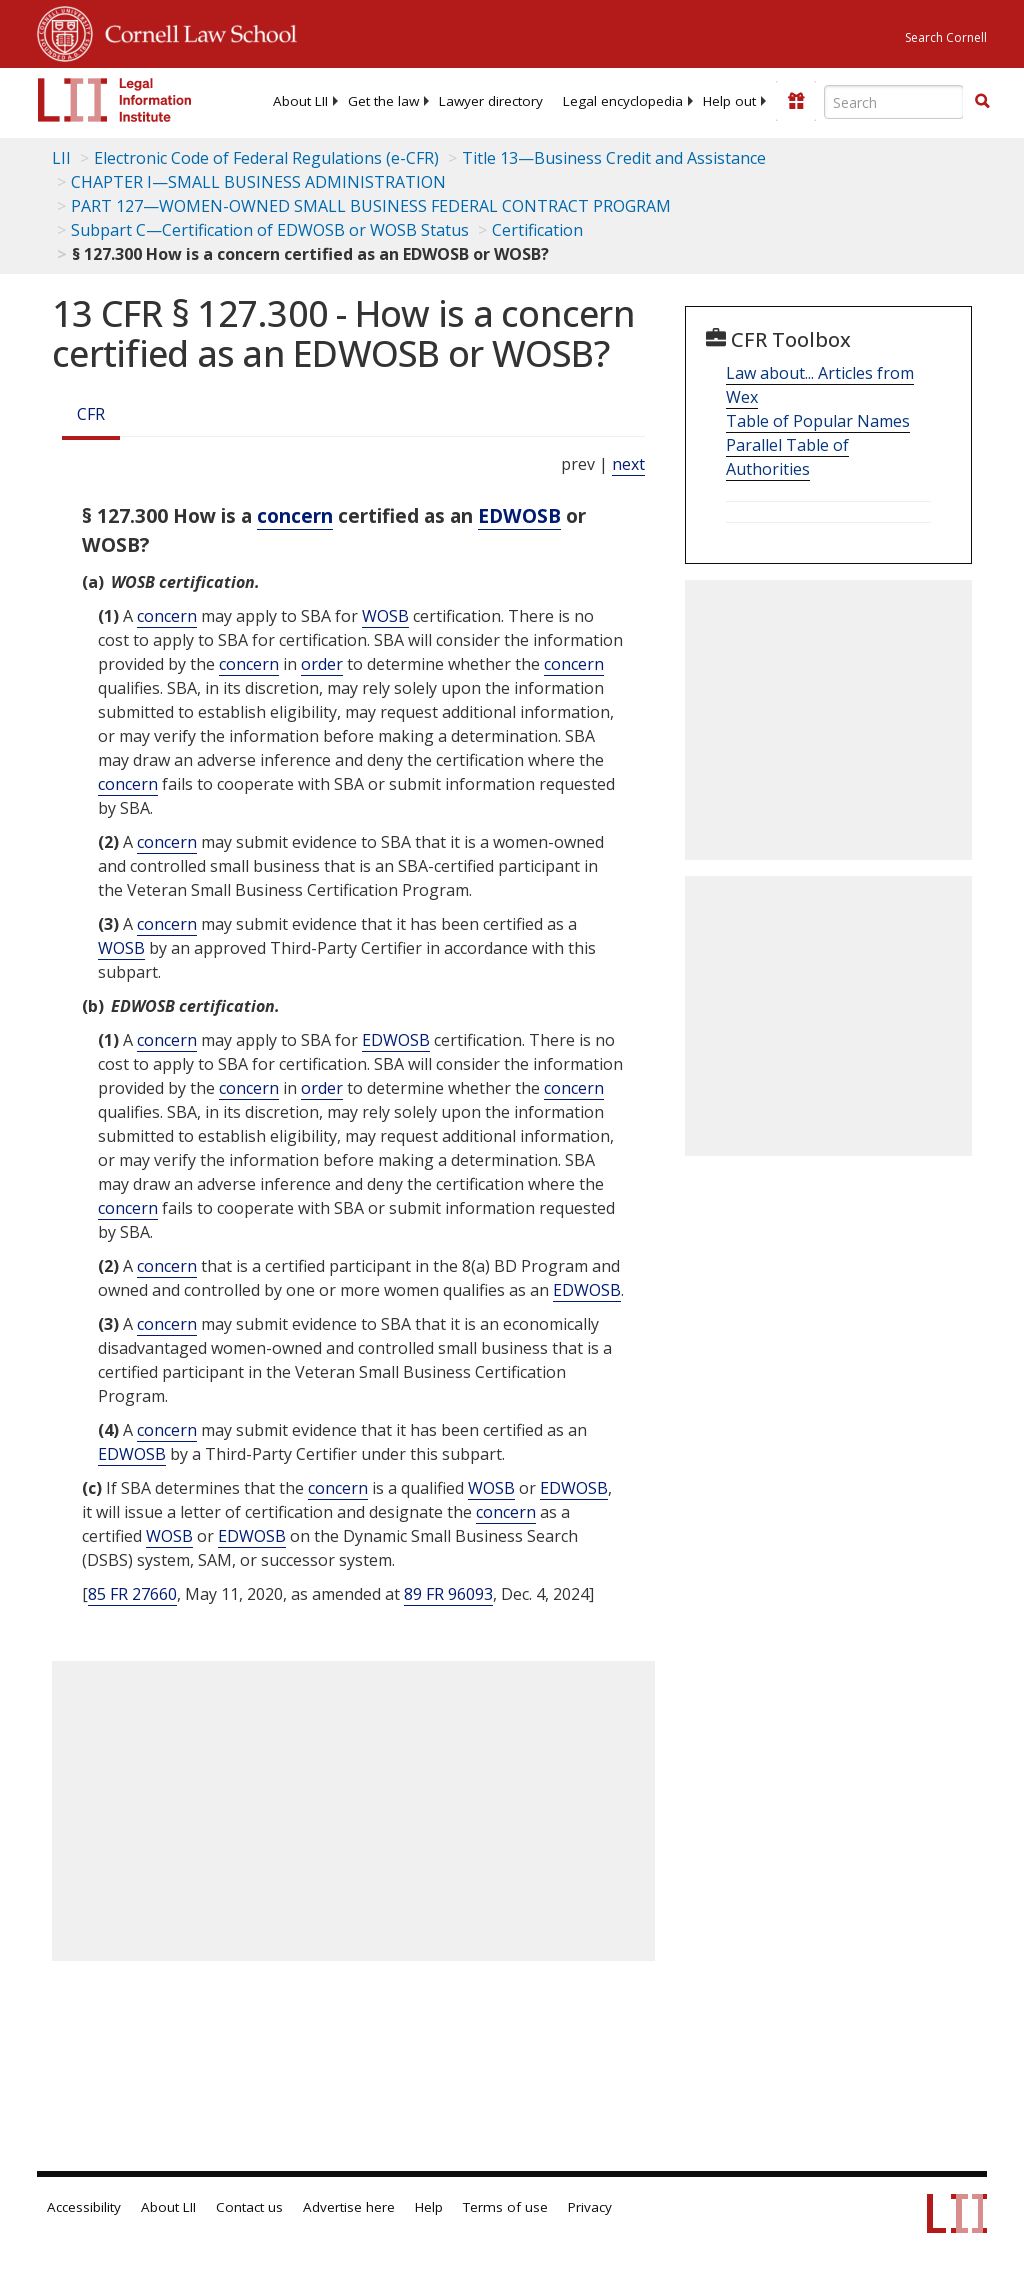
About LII (300, 101)
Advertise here (349, 2207)
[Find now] (982, 102)
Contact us (249, 2207)
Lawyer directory (491, 101)
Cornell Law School (195, 31)
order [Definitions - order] (322, 664)
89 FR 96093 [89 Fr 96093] (448, 1594)
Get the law (383, 101)
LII (61, 158)
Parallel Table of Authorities (787, 457)
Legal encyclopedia (623, 101)
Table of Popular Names (818, 421)
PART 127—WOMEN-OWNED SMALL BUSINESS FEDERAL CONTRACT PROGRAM (371, 206)
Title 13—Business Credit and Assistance (614, 158)
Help (429, 2207)
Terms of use (505, 2207)
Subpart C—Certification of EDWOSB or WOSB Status (270, 230)
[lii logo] (115, 100)
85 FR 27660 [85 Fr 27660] (132, 1594)
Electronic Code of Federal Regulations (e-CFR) (266, 158)
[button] (982, 101)
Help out (729, 101)
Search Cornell (946, 37)
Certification (537, 230)
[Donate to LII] (796, 101)
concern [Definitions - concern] (295, 515)
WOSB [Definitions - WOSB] (385, 616)
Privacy (590, 2207)
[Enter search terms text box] (894, 102)
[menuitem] (300, 101)
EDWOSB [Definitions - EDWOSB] (519, 515)
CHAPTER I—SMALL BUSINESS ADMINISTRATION (258, 182)
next (628, 464)
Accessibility (84, 2207)
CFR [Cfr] (91, 414)
